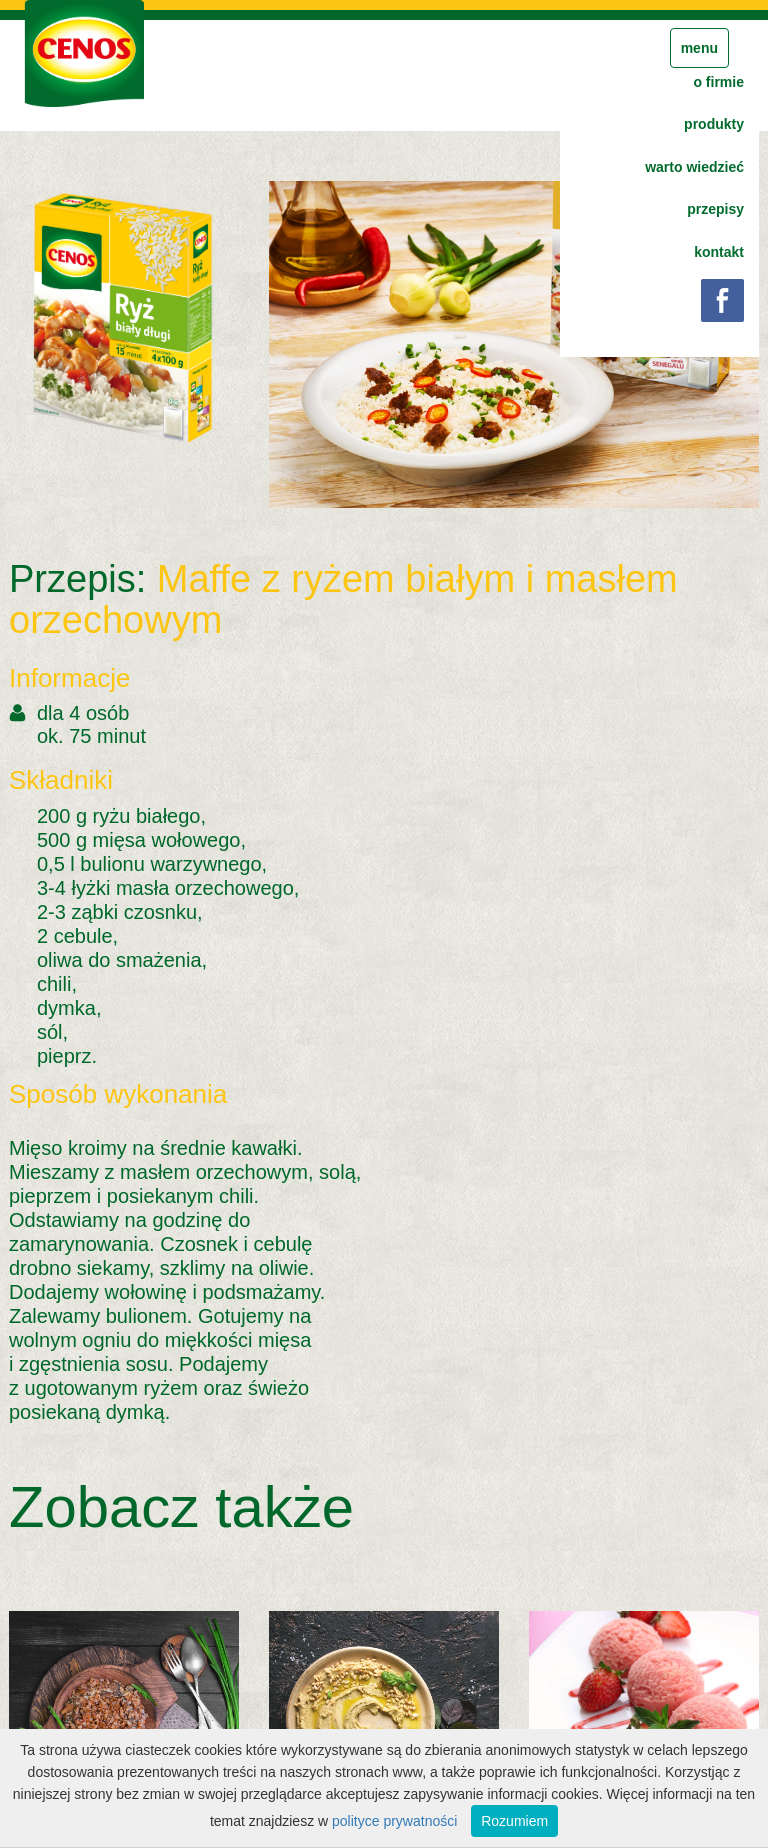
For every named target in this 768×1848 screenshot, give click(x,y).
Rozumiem (514, 1821)
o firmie (718, 82)
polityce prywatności (394, 1821)
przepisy (715, 209)
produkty (714, 124)
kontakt (719, 252)
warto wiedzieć (694, 167)
